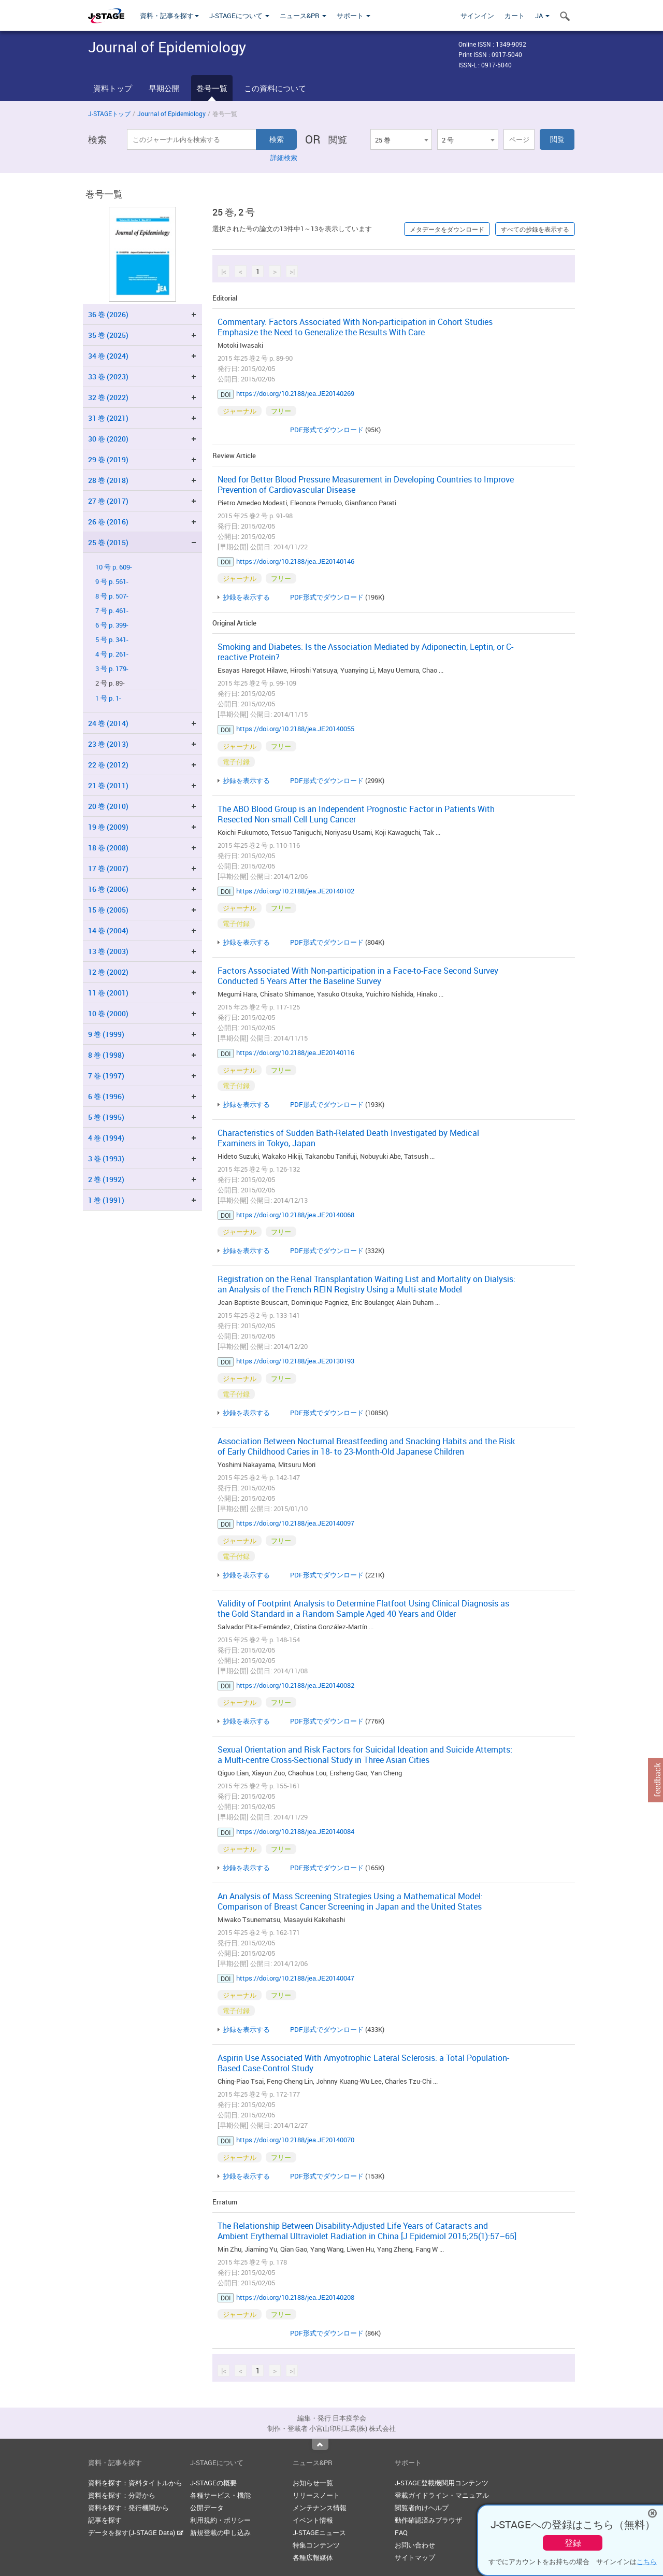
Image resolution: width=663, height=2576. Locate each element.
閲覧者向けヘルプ (422, 2507)
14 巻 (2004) (108, 930)
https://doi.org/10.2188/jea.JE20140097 (295, 1523)
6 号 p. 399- (111, 625)
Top (320, 2444)
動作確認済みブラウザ (428, 2520)
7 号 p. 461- (111, 610)
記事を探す (105, 2520)
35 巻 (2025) (108, 335)
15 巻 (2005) (108, 910)
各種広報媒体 (313, 2557)
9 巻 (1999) (106, 1034)
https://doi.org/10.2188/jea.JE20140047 (295, 1978)
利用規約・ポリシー (220, 2520)
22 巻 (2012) (108, 765)
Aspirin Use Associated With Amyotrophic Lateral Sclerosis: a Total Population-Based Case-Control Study (363, 2063)
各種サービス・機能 (220, 2495)
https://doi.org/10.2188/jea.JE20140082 (295, 1685)
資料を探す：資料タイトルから (135, 2482)
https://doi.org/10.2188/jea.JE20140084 (295, 1831)
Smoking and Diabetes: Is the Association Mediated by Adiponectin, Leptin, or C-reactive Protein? (365, 652)
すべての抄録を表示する (535, 229)
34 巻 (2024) (108, 356)
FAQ (401, 2532)
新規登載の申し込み (220, 2532)
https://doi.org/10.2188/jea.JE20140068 (295, 1214)
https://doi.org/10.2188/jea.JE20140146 (295, 561)
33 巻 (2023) (108, 376)
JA (542, 15)
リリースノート (316, 2495)
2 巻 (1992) (106, 1179)
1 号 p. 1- (108, 698)
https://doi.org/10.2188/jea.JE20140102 (295, 890)
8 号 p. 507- (111, 596)
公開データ (207, 2507)
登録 (573, 2543)
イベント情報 (313, 2520)
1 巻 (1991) (106, 1200)
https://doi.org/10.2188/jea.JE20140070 (295, 2139)
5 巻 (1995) (106, 1117)
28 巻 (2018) (108, 480)
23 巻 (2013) (108, 744)
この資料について (275, 88)
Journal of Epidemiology (171, 113)
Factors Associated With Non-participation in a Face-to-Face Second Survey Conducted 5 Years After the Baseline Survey (358, 976)
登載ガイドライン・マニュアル (442, 2495)
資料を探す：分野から (121, 2495)
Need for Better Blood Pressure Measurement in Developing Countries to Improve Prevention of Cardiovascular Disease (366, 484)
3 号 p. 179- (111, 668)
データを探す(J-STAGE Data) (135, 2532)
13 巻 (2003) (108, 951)
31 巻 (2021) (108, 418)
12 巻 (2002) (108, 972)
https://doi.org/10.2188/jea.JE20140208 (295, 2297)
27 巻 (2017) (108, 501)
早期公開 (164, 88)
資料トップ (112, 88)
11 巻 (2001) (108, 993)
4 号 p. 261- (111, 654)
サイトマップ (415, 2557)
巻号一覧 (211, 88)
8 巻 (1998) (106, 1055)
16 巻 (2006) (108, 889)
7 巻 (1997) (106, 1075)
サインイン (477, 15)
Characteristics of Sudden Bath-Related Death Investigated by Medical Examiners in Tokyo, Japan (348, 1138)
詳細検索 (283, 157)
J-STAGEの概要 (213, 2482)
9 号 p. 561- (111, 581)
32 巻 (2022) (108, 397)
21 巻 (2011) (108, 785)
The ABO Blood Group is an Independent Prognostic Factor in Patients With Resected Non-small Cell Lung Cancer (356, 814)
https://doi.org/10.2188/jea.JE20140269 (295, 393)
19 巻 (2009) (108, 827)
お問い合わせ (415, 2545)
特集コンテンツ (316, 2545)
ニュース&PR (303, 15)
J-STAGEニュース (319, 2532)
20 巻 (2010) (108, 806)
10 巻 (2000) (108, 1013)
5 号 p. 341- (111, 639)
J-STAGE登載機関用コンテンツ (441, 2482)
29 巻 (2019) (108, 459)
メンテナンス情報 (320, 2507)
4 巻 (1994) (106, 1138)
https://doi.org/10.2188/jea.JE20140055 (295, 728)
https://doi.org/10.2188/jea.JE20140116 (295, 1052)
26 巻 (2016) (108, 521)
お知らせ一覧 (313, 2482)
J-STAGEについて (239, 15)
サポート (353, 15)
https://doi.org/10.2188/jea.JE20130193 (295, 1360)
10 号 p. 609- (113, 567)
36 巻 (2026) (108, 314)
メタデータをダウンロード (447, 229)
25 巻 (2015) (108, 542)
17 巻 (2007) (108, 868)
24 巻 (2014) (108, 723)
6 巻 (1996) (106, 1096)
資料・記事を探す (169, 15)
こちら (647, 2561)
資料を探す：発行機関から (128, 2507)
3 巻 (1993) (106, 1158)
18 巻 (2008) (108, 847)
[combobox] (400, 139)
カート (515, 15)
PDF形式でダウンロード (327, 429)
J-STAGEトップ (109, 113)
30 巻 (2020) (108, 439)
